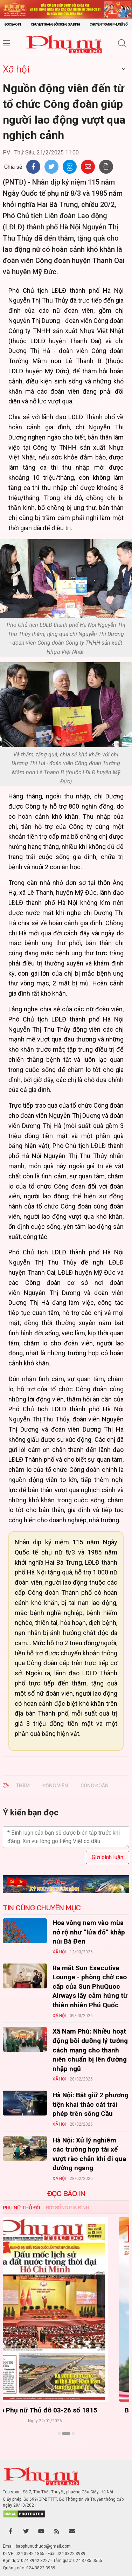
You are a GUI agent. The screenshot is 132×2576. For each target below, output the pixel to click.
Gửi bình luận (107, 1857)
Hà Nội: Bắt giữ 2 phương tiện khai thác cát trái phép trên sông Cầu (90, 2104)
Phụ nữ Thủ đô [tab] (21, 2207)
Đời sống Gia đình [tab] (67, 2207)
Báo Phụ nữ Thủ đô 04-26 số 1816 (66, 2410)
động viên (55, 1785)
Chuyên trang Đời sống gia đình (55, 24)
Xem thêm (66, 2446)
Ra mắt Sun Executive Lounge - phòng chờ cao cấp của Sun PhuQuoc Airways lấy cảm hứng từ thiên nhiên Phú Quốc (90, 1986)
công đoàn (95, 1785)
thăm (23, 1785)
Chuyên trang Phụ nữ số (108, 24)
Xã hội (16, 69)
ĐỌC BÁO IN (66, 2193)
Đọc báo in (13, 24)
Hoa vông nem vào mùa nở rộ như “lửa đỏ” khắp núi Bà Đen (89, 1932)
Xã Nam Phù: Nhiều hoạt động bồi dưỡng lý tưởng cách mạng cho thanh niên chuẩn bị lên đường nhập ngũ (90, 2049)
